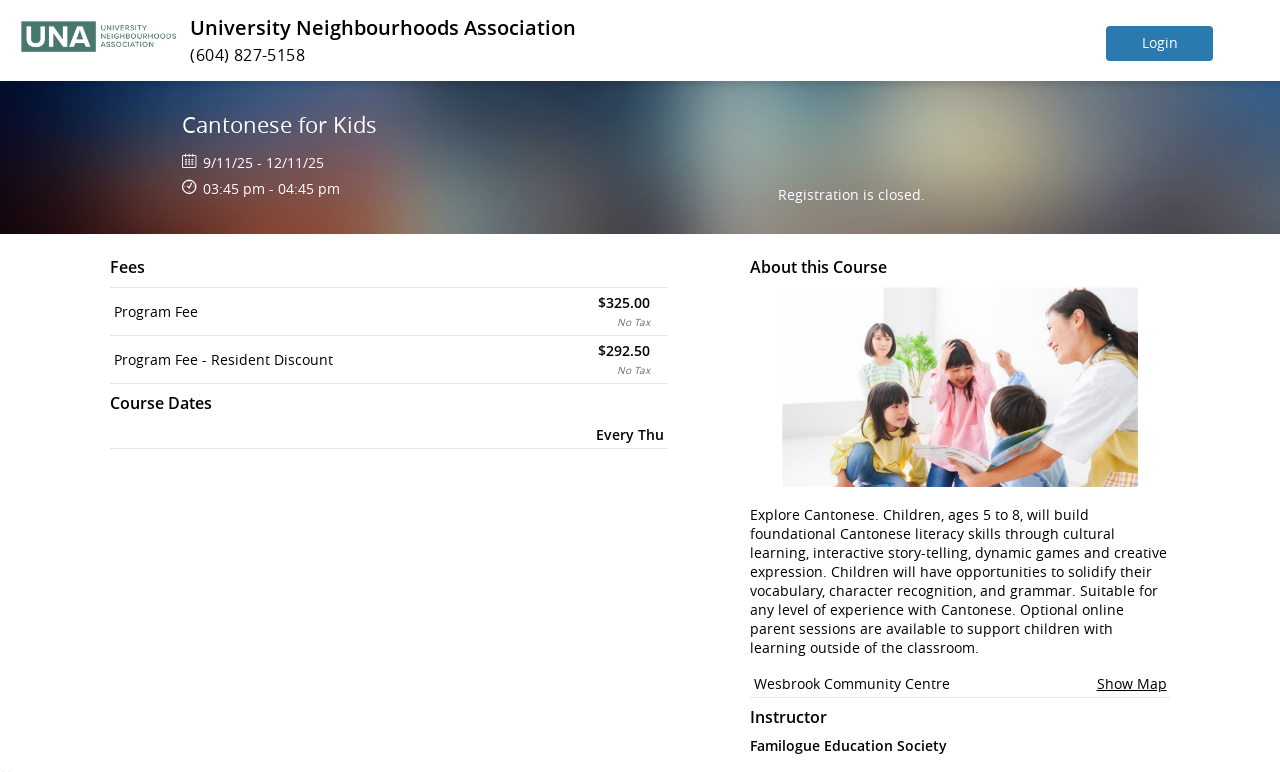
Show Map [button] (1132, 683)
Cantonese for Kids (279, 124)
